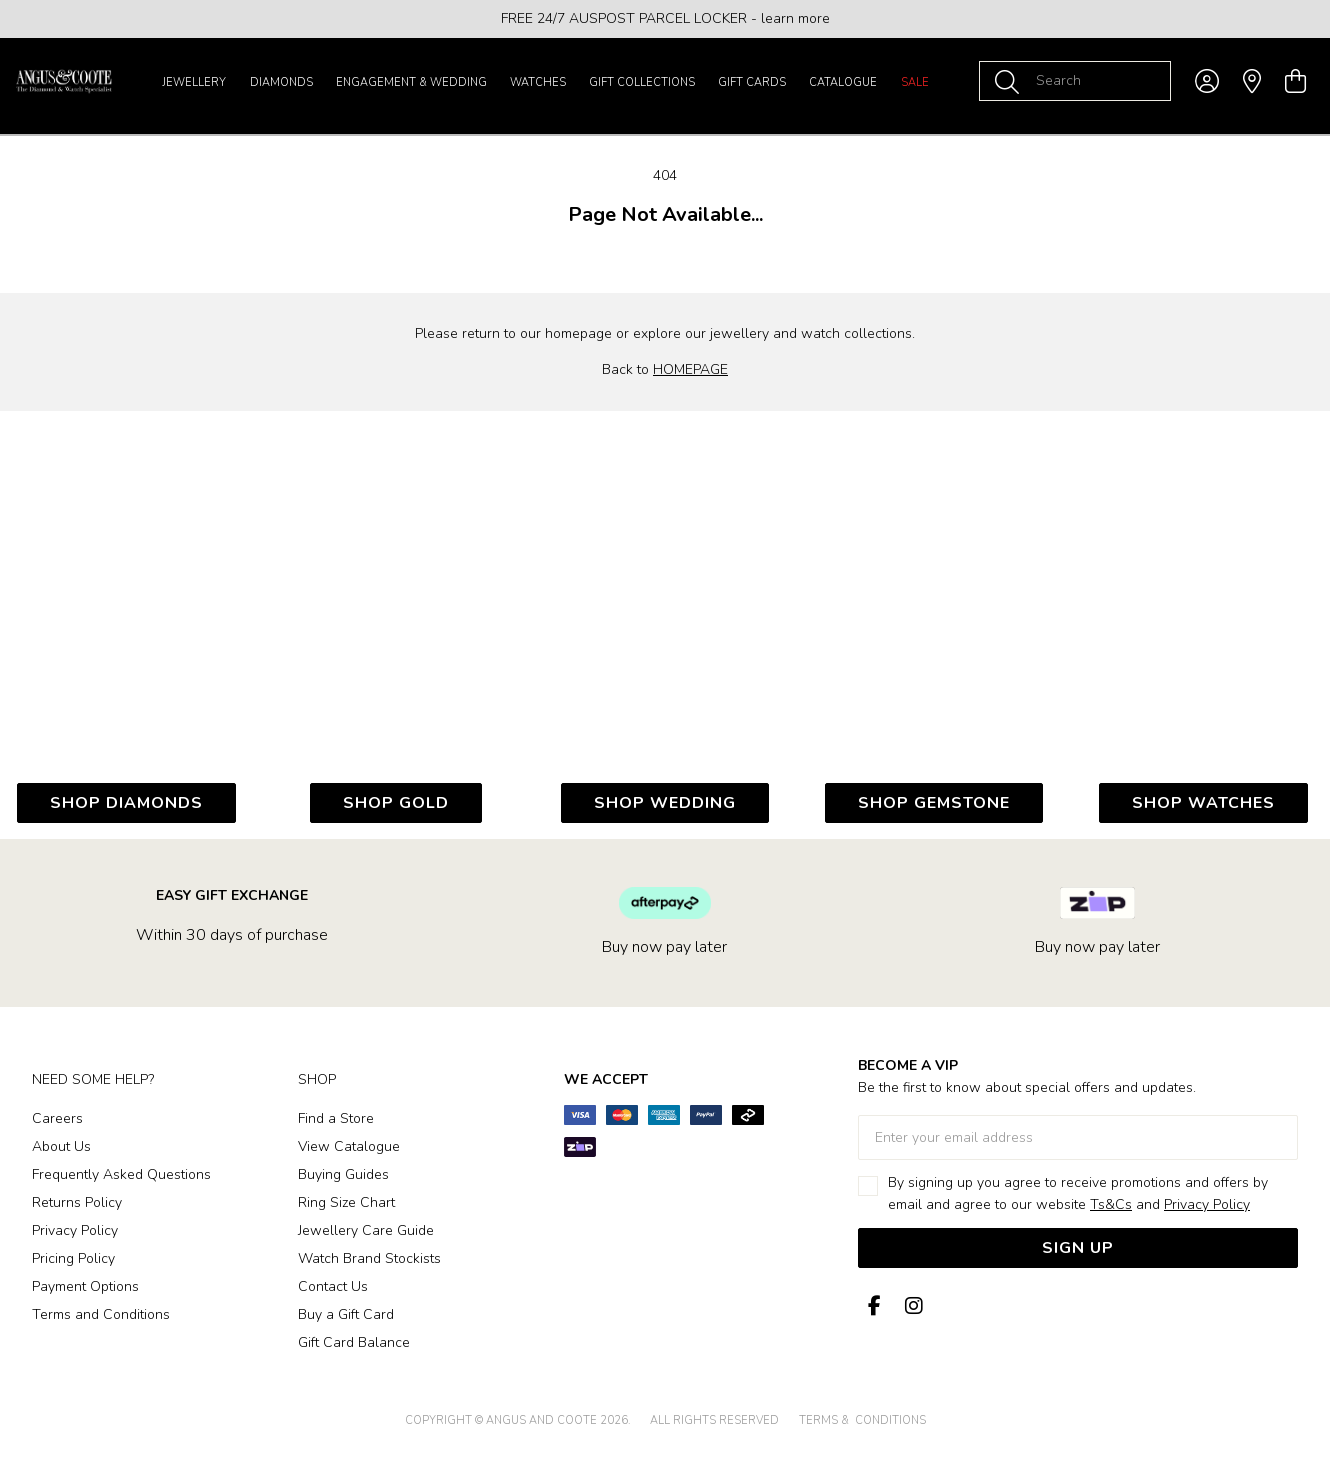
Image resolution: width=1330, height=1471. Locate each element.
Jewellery (194, 82)
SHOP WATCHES (1203, 803)
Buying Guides (343, 1174)
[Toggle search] (1011, 81)
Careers (57, 1118)
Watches (538, 82)
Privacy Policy (75, 1230)
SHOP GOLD (396, 803)
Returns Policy (77, 1202)
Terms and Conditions (101, 1314)
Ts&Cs (1111, 1204)
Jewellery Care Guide (366, 1230)
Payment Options (85, 1286)
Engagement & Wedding (411, 82)
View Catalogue (349, 1146)
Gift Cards (752, 82)
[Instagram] (910, 1306)
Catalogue (843, 82)
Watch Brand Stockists (369, 1258)
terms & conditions (862, 1420)
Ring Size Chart (346, 1202)
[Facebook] (874, 1306)
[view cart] (1295, 82)
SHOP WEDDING (665, 803)
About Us (61, 1146)
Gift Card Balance (354, 1342)
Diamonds (281, 82)
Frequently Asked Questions (121, 1174)
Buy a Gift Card (346, 1314)
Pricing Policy (73, 1258)
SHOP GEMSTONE (934, 803)
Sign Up (1078, 1248)
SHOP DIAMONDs (126, 803)
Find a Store (336, 1118)
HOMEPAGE (690, 369)
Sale (915, 82)
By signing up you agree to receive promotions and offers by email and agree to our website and (1078, 1193)
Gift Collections (642, 82)
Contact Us (333, 1286)
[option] (665, 19)
